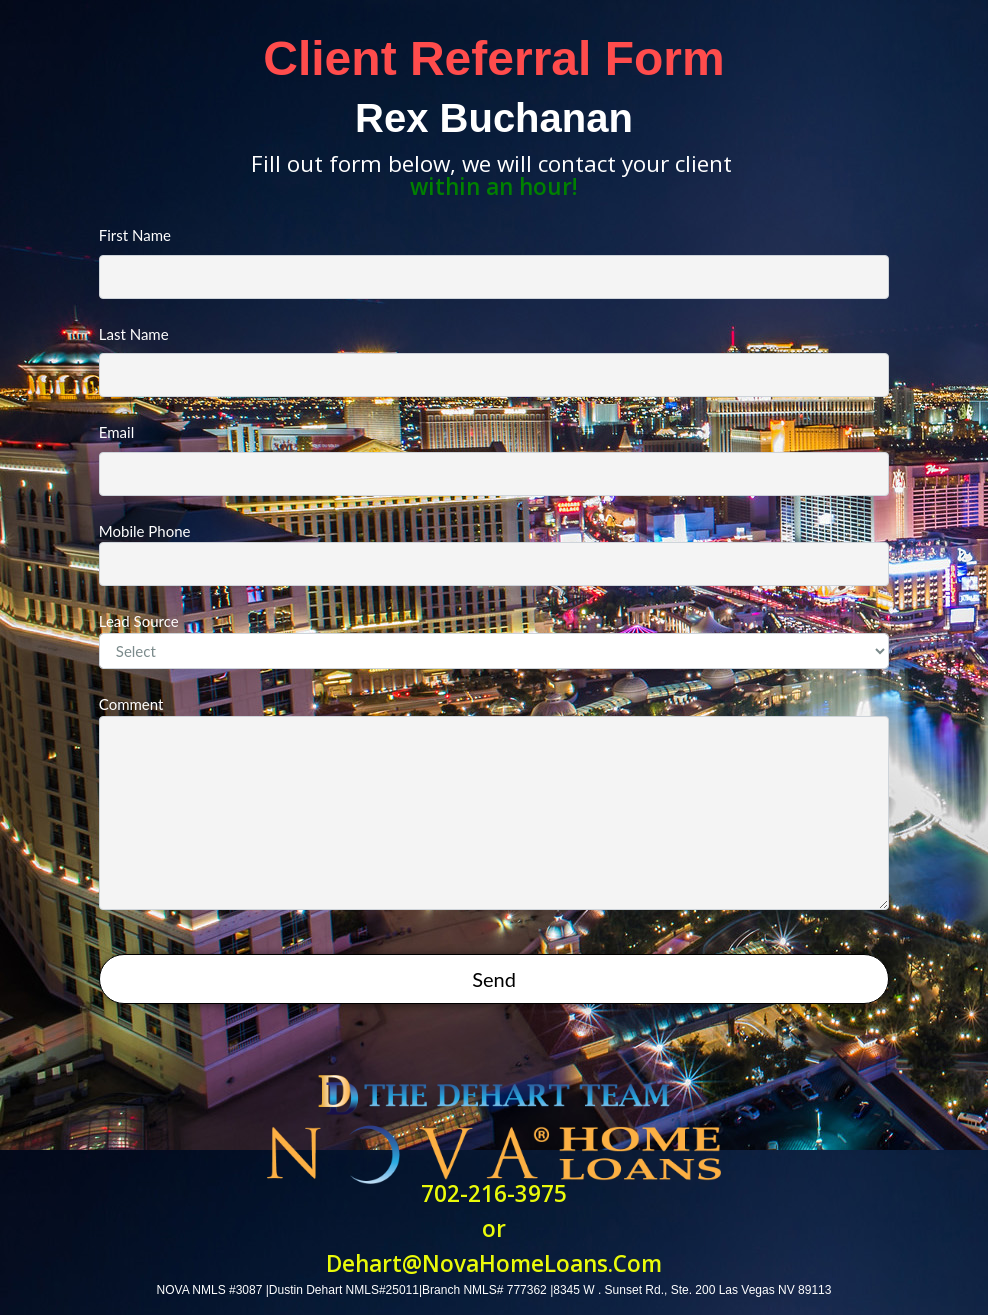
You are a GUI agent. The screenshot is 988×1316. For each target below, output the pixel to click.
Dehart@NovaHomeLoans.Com (494, 1263)
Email (494, 459)
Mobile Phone (494, 554)
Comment (494, 802)
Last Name (494, 361)
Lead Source (494, 640)
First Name (494, 262)
